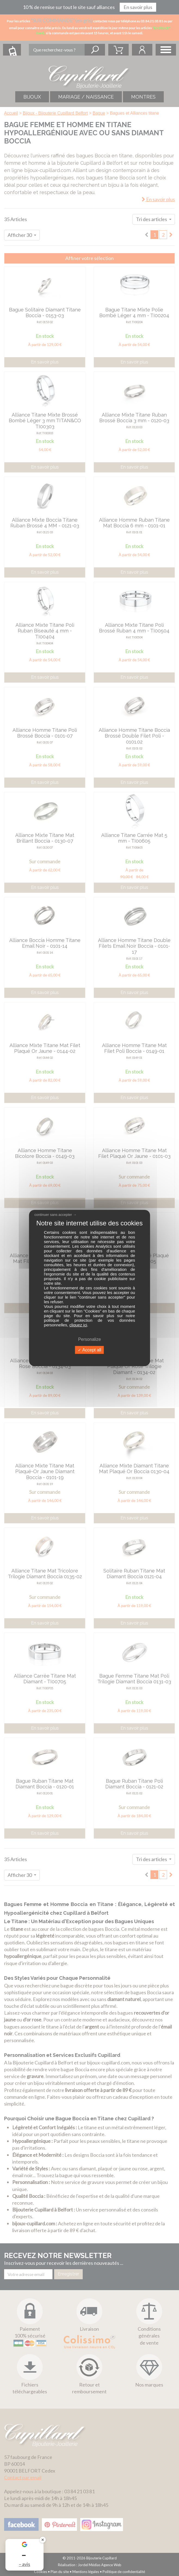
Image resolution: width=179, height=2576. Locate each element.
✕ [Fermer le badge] (42, 2539)
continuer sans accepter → (56, 1215)
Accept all (89, 1350)
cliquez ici (78, 1325)
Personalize (89, 1339)
